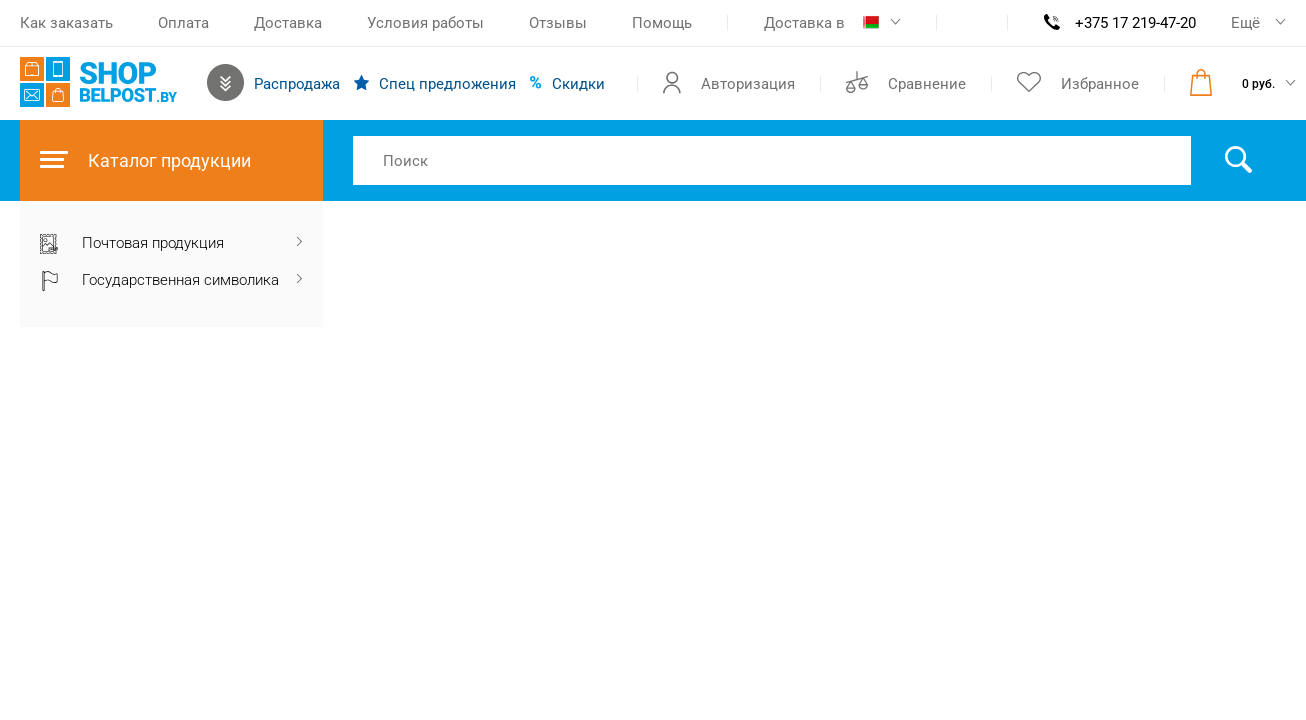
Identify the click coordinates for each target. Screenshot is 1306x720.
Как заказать (66, 23)
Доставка (288, 23)
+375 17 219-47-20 (1135, 23)
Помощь (662, 23)
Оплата (183, 23)
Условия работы (425, 23)
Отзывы (558, 23)
